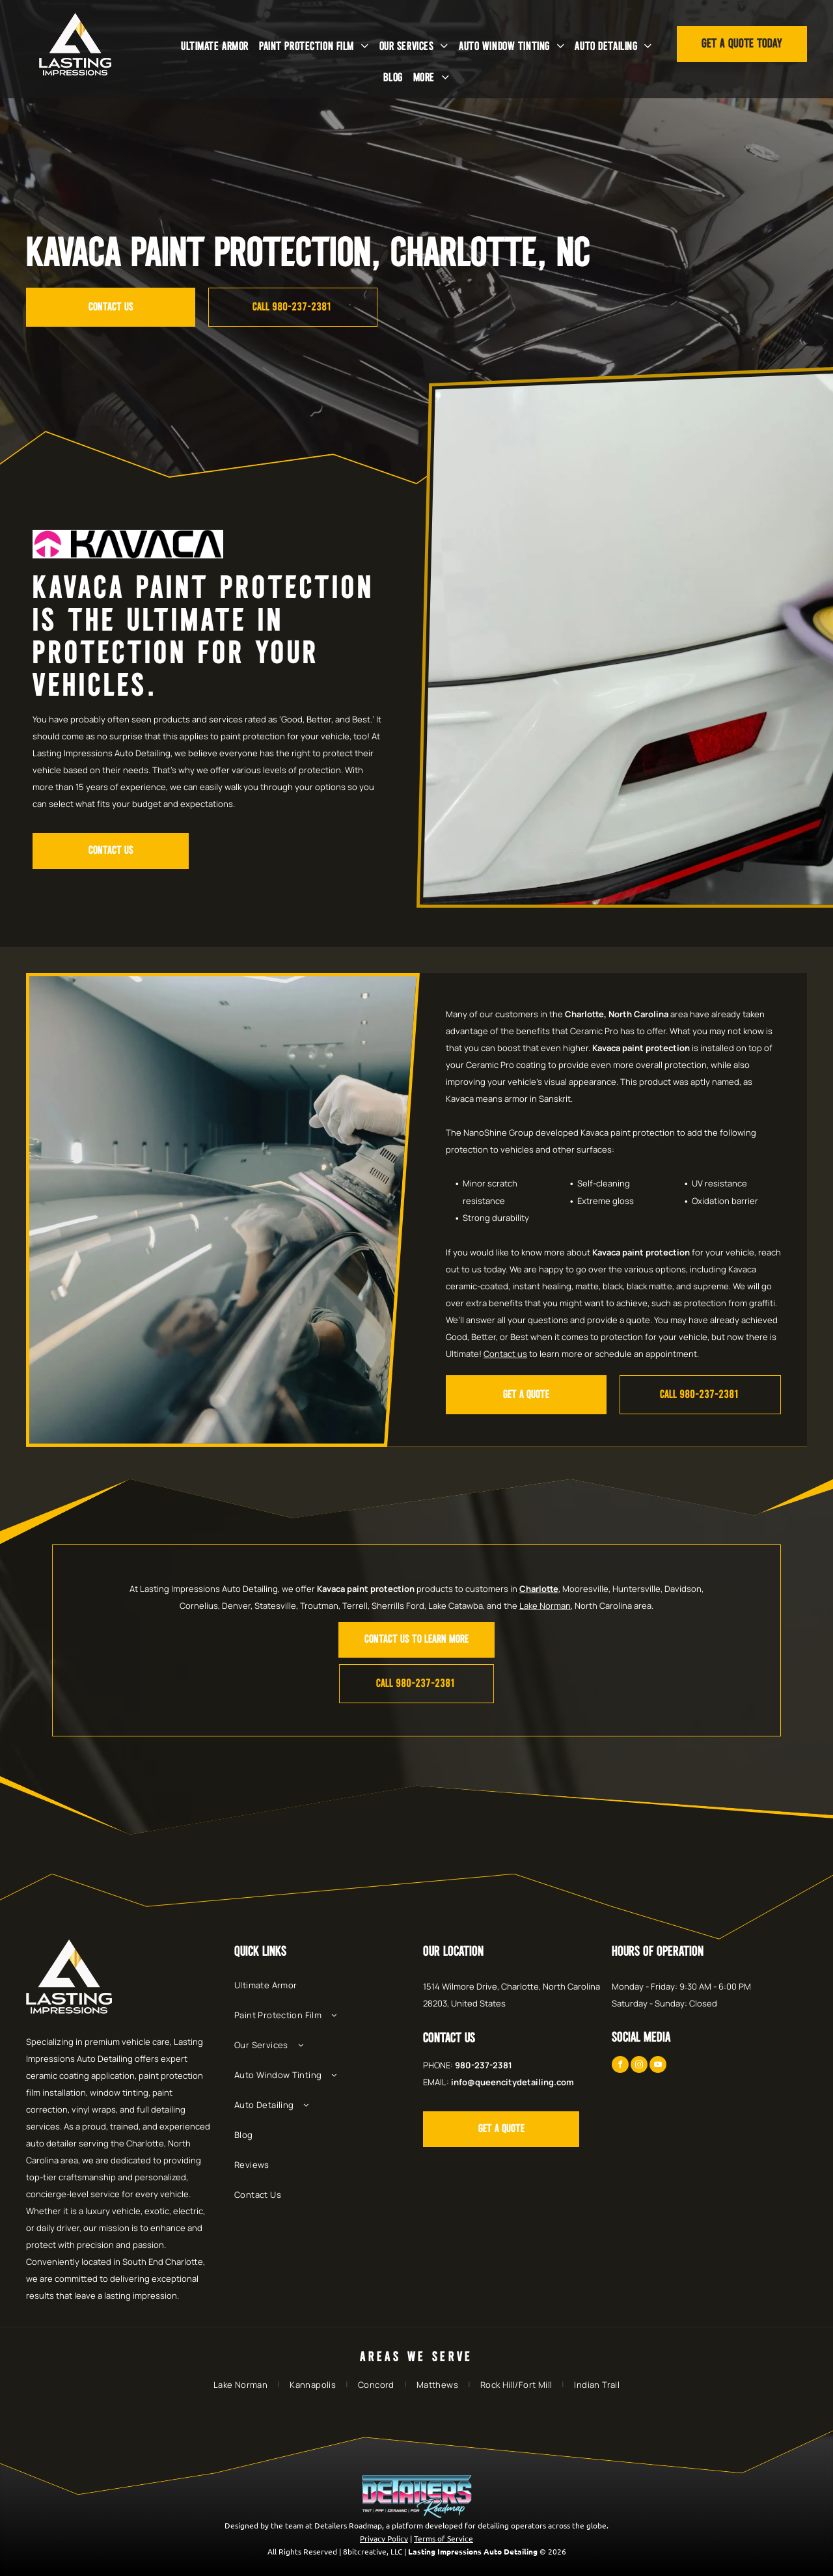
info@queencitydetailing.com (512, 2082)
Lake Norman (545, 1605)
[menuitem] (215, 46)
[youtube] (657, 2066)
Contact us (505, 1354)
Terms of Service (443, 2538)
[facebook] (620, 2066)
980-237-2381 (483, 2065)
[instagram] (639, 2066)
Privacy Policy (384, 2538)
